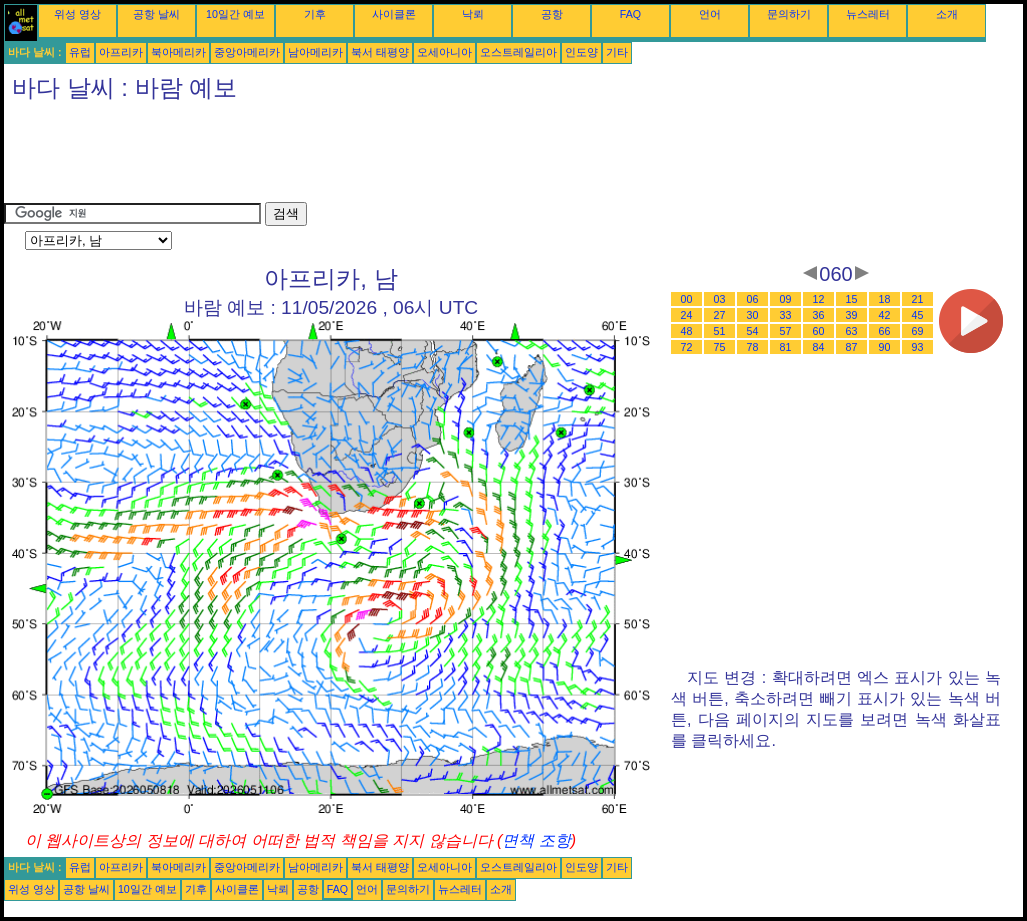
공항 (552, 14)
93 (918, 347)
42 (885, 315)
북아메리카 (178, 52)
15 (852, 299)
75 (720, 347)
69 (918, 331)
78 (753, 347)
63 (852, 331)
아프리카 (121, 52)
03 (720, 299)
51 (720, 331)
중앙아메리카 (247, 52)
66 (885, 331)
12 (819, 299)
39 (852, 315)
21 (918, 299)
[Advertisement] (368, 157)
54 (753, 331)
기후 (315, 14)
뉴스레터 (868, 14)
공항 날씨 (156, 14)
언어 (710, 14)
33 (786, 315)
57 (786, 331)
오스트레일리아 (518, 52)
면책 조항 (536, 840)
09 (786, 299)
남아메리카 (315, 52)
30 (753, 315)
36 (819, 315)
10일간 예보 (235, 14)
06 (753, 299)
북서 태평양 (380, 52)
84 (819, 347)
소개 (947, 14)
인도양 (581, 52)
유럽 (80, 52)
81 (786, 347)
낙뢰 (473, 14)
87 (852, 347)
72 (687, 347)
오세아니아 (444, 52)
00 (687, 299)
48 (687, 331)
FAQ (630, 14)
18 (885, 299)
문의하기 (789, 14)
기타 (617, 52)
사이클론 (394, 14)
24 (687, 315)
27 (720, 315)
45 (918, 315)
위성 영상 (77, 14)
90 (885, 347)
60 (819, 331)
